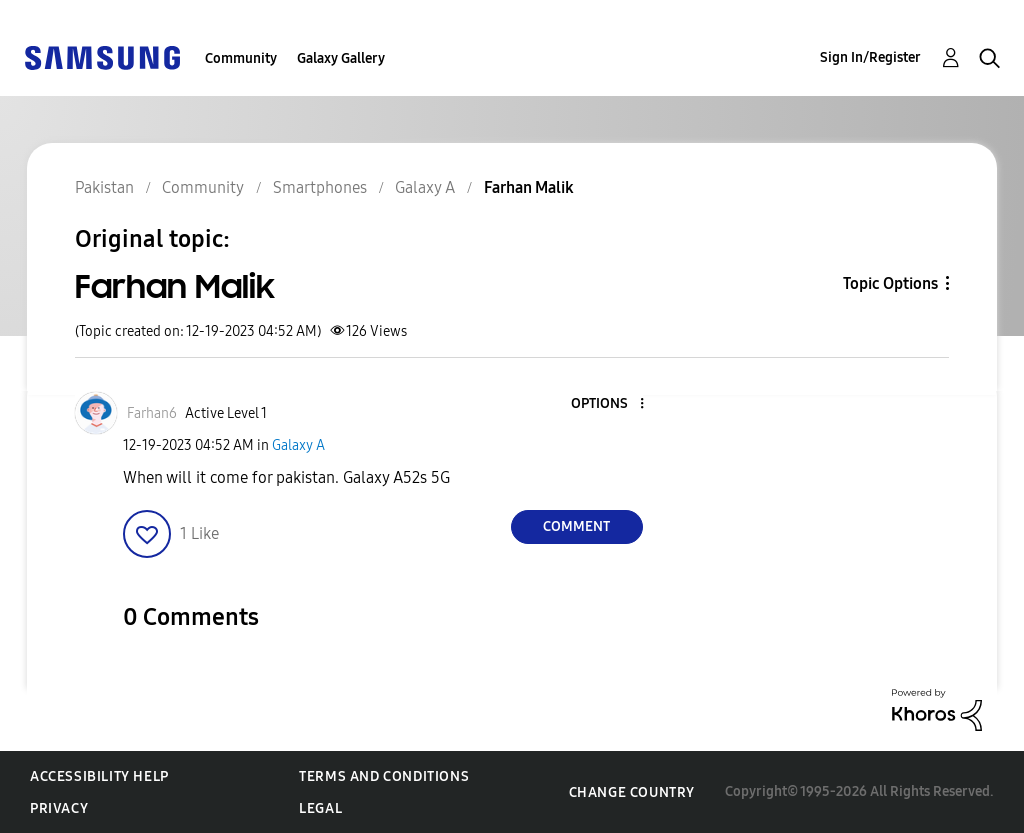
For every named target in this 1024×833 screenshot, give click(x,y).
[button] (608, 404)
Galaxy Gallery (341, 58)
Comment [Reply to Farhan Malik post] (576, 526)
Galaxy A (298, 445)
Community (241, 58)
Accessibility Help (99, 776)
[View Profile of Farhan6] (152, 413)
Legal (320, 808)
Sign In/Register (870, 57)
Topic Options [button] (890, 283)
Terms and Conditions (384, 776)
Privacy (59, 808)
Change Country (632, 792)
